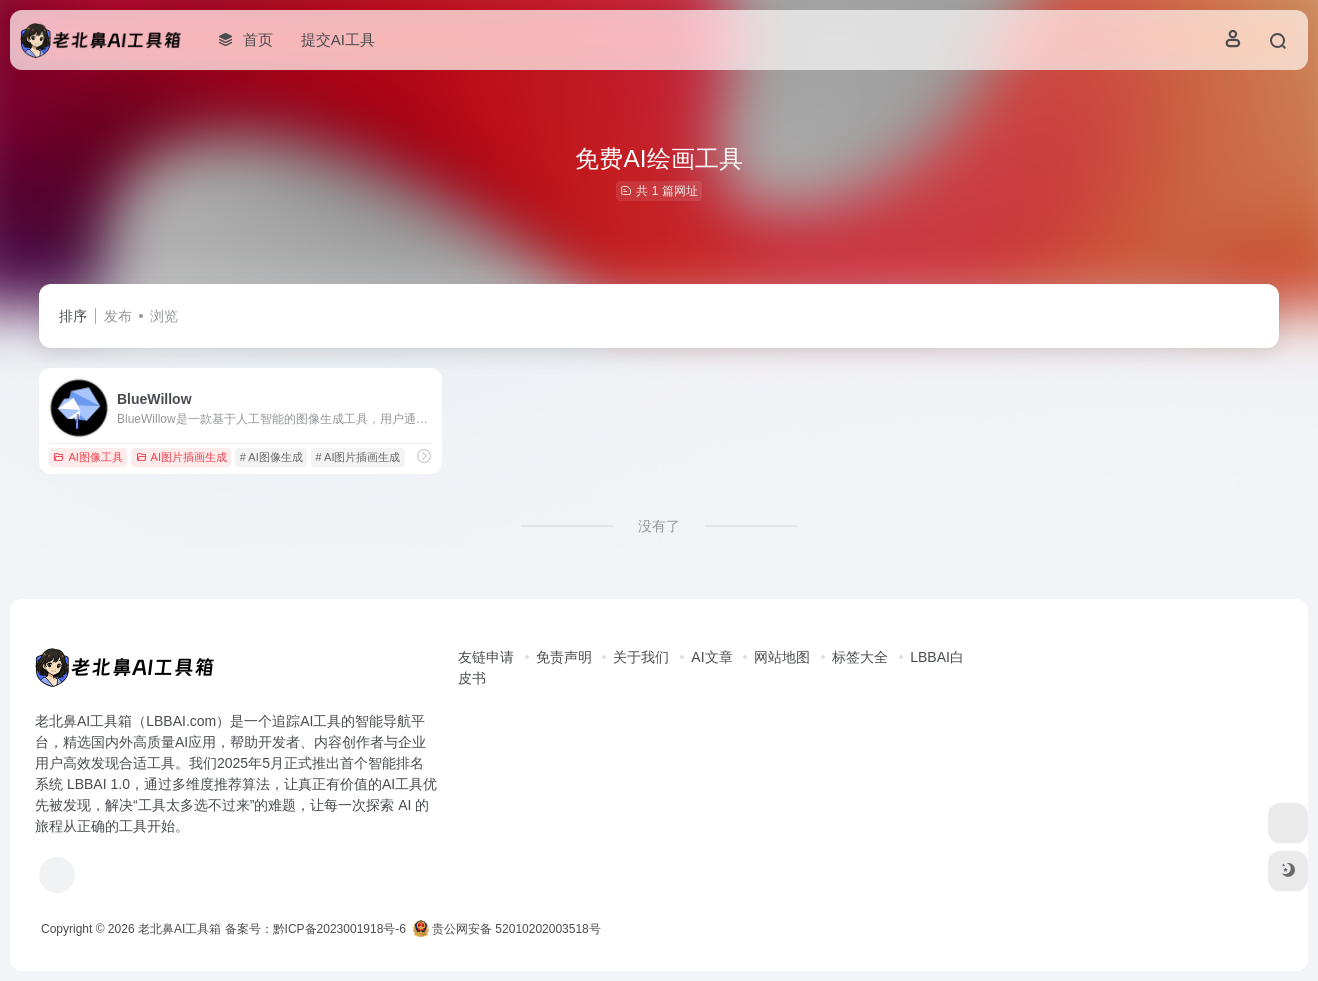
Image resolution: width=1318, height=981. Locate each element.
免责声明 (564, 657)
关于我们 (641, 657)
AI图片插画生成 (181, 457)
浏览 (164, 316)
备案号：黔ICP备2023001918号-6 (315, 929)
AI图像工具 (87, 457)
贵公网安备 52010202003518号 (507, 929)
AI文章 (711, 657)
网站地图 (782, 657)
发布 (118, 316)
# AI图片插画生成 (358, 457)
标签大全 (860, 657)
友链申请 (486, 657)
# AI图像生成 (271, 457)
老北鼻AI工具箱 (179, 929)
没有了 (659, 526)
